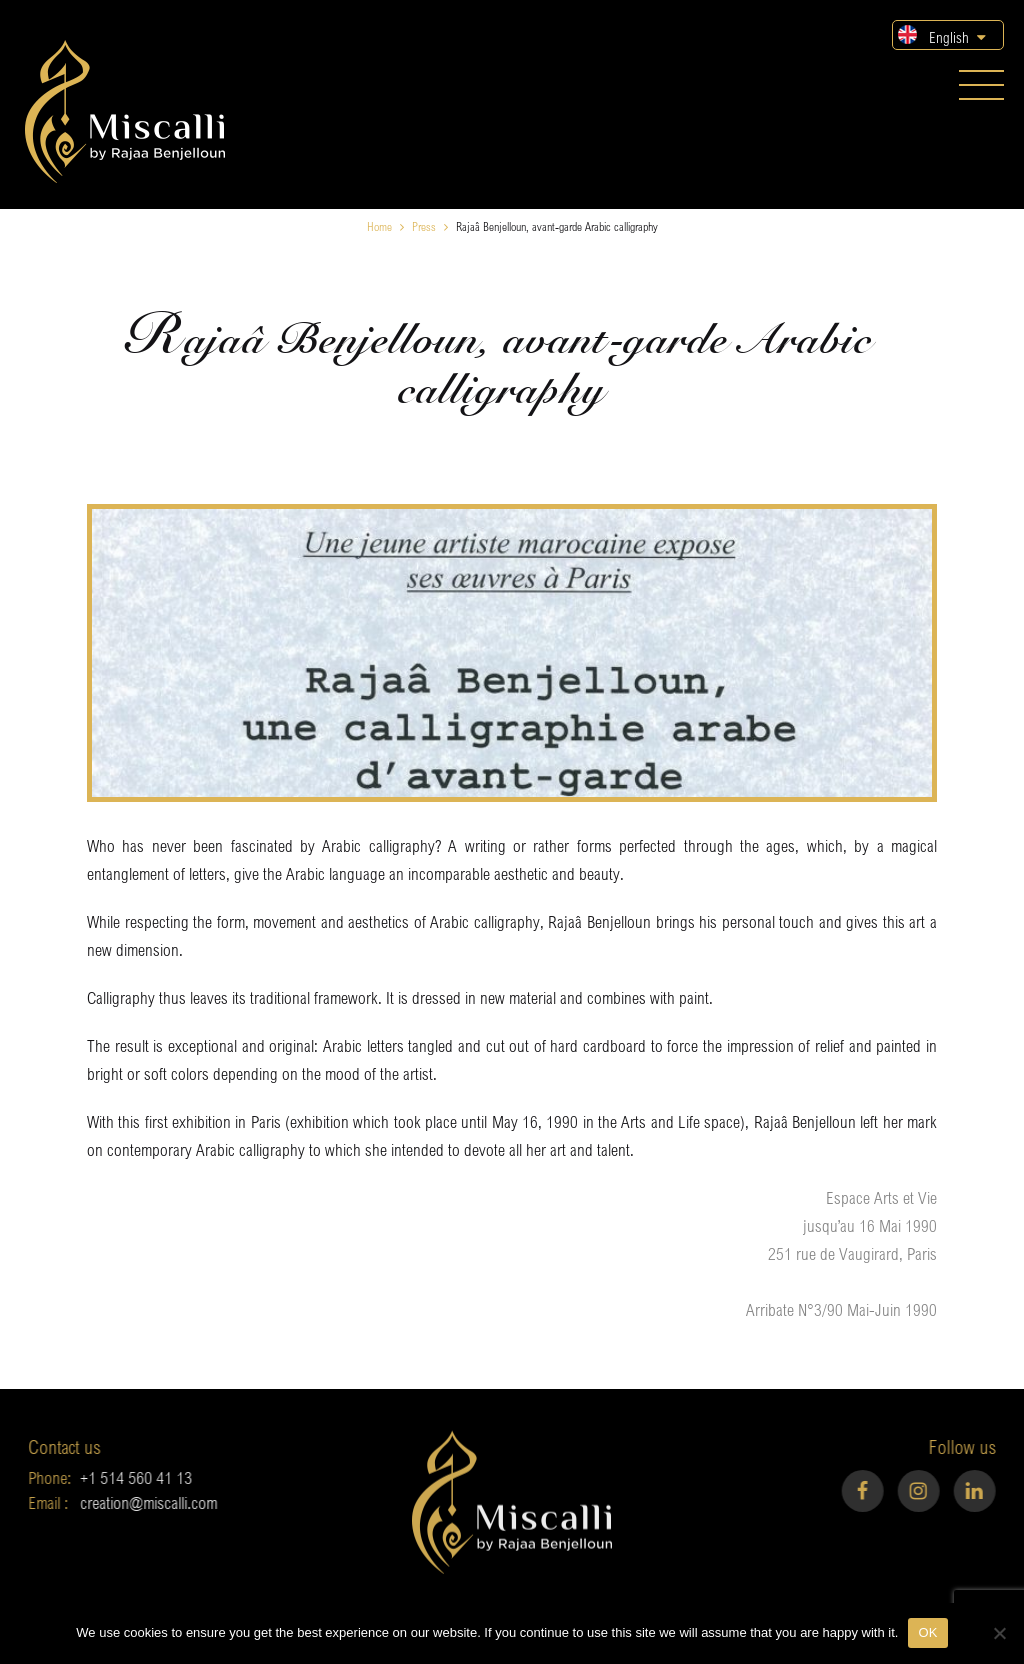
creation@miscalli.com (118, 1502)
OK (927, 1632)
